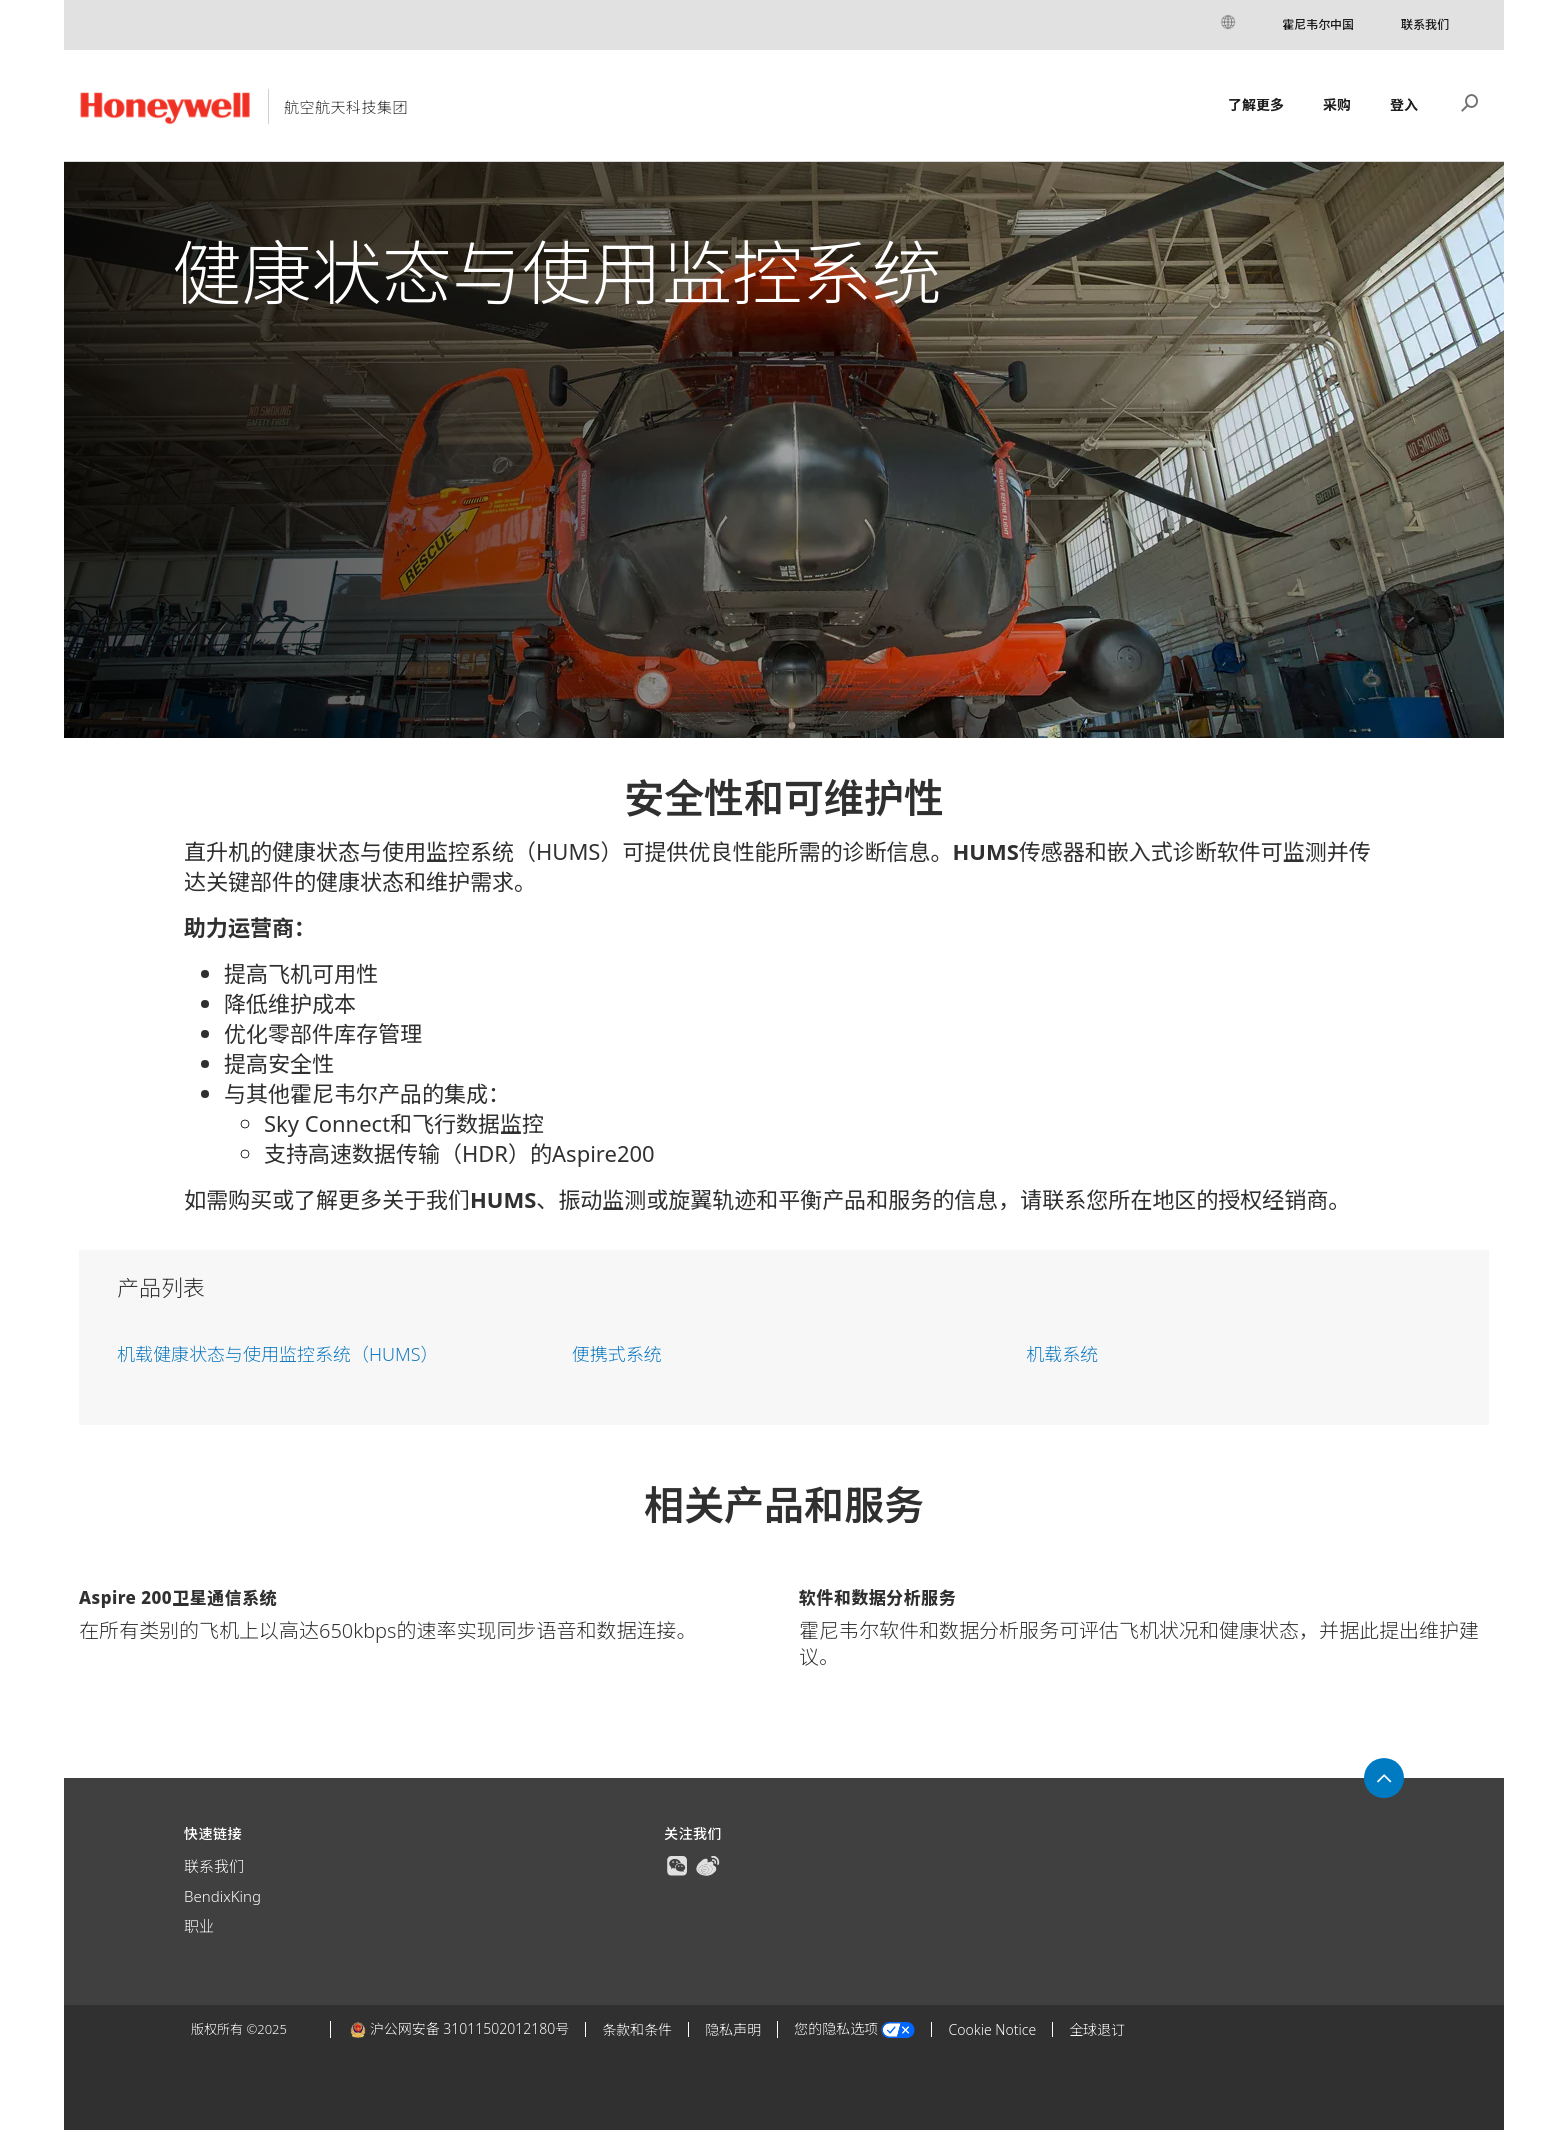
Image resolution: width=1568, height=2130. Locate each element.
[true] (677, 1864)
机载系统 (1062, 1354)
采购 (1337, 104)
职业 (199, 1926)
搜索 (1470, 101)
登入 (1404, 104)
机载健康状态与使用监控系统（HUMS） (278, 1354)
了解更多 (1256, 104)
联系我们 (1425, 24)
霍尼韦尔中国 (1318, 24)
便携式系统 (617, 1354)
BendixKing (222, 1896)
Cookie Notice (992, 2029)
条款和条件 (637, 2029)
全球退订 (1097, 2029)
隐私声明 (733, 2029)
